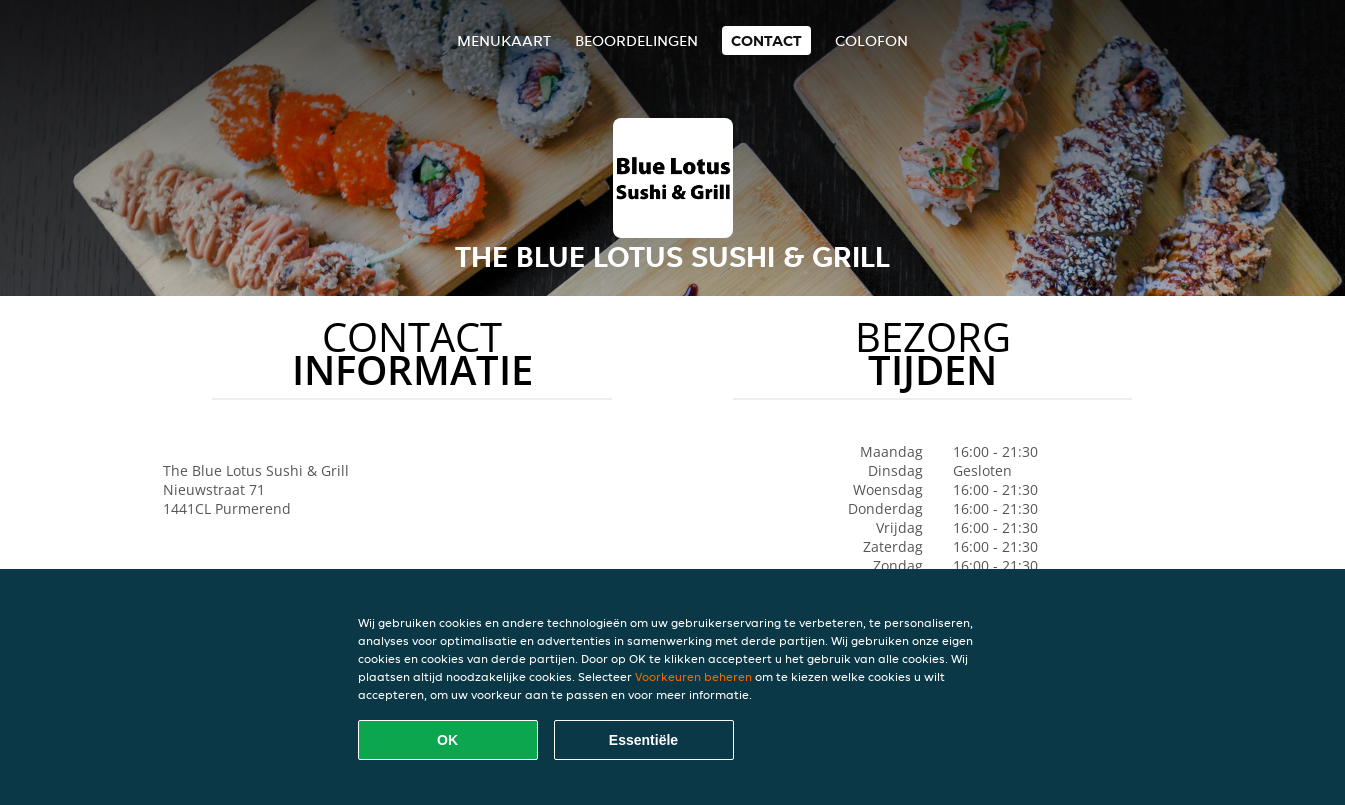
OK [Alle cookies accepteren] (447, 740)
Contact (766, 40)
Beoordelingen (636, 40)
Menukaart (504, 40)
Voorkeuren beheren (693, 676)
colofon (871, 40)
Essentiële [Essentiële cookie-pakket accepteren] (643, 740)
